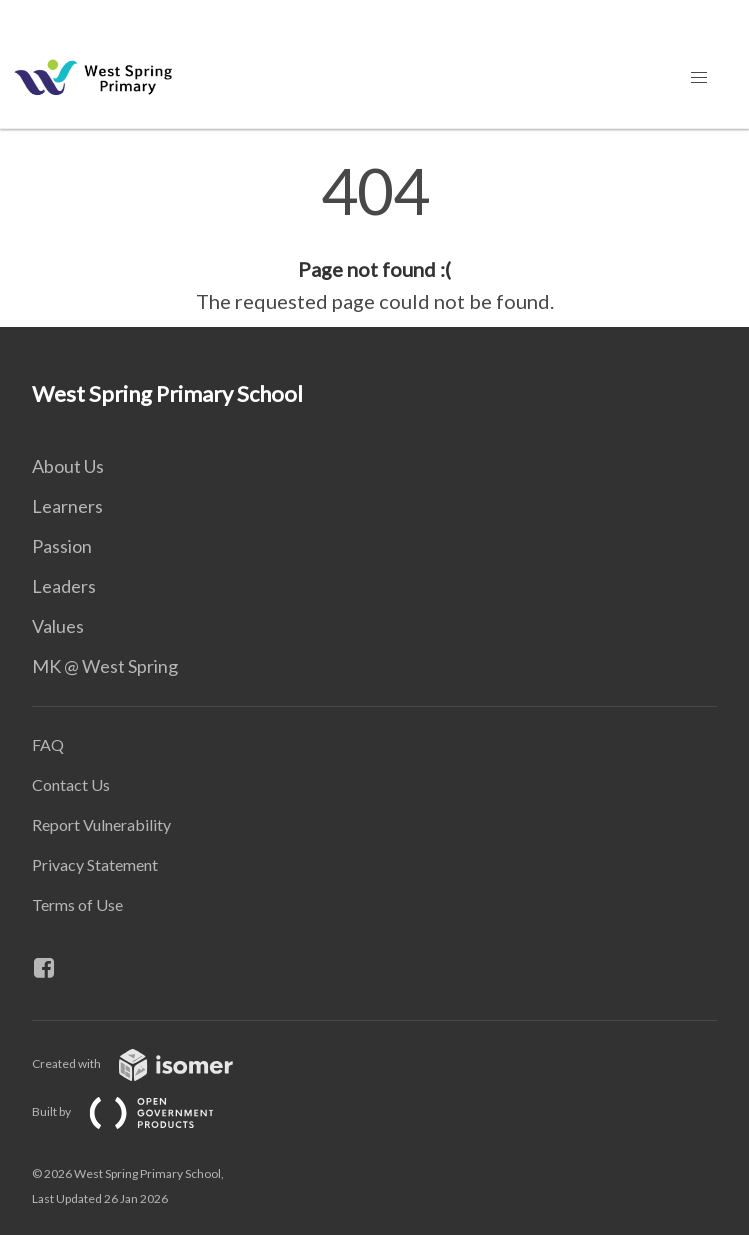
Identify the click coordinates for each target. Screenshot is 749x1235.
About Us (68, 466)
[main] (374, 238)
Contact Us (71, 784)
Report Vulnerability (101, 824)
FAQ (48, 744)
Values (58, 626)
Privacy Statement (95, 864)
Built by (139, 1111)
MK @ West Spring (105, 666)
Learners (67, 506)
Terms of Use (77, 904)
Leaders (64, 586)
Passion (62, 546)
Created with (148, 1063)
